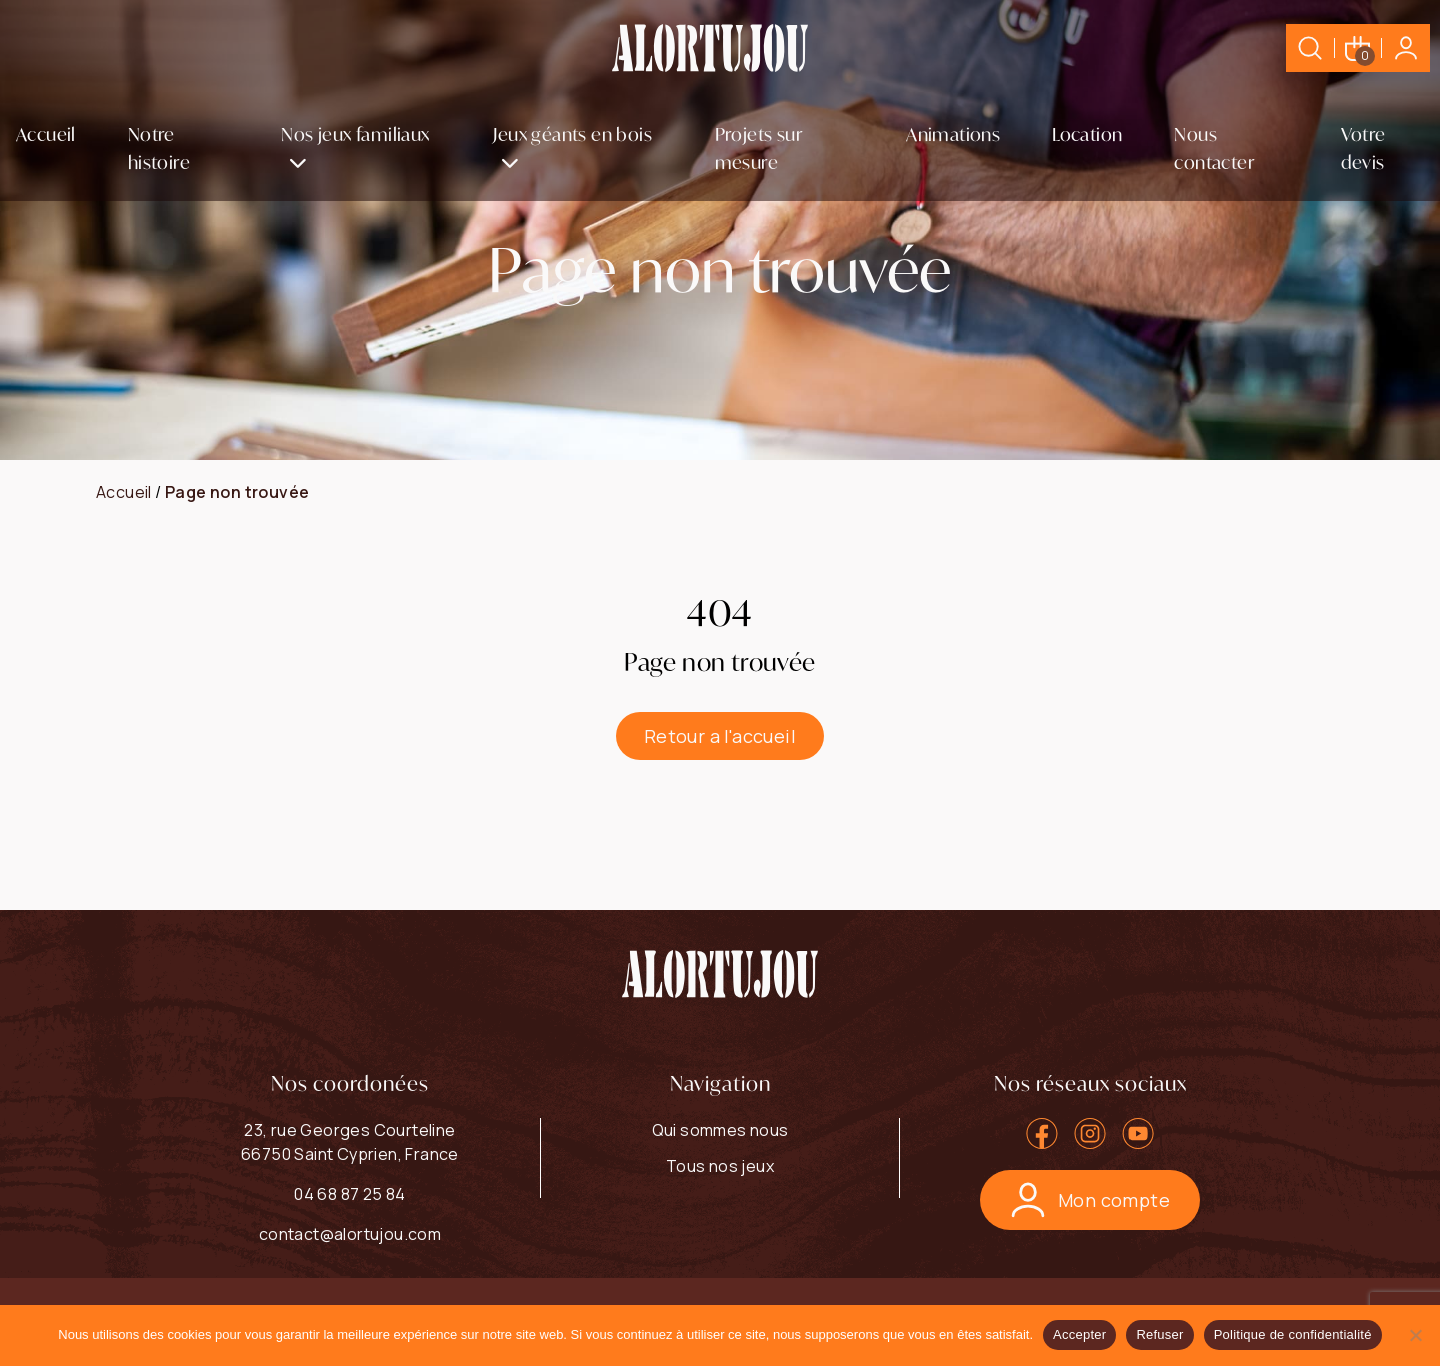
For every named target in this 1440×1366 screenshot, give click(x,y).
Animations (953, 134)
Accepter (1079, 1334)
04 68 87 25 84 (350, 1194)
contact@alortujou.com (350, 1234)
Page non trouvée (237, 492)
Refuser (1159, 1334)
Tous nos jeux (720, 1166)
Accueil (46, 134)
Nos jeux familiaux (355, 134)
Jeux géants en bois (572, 134)
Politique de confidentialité (1293, 1334)
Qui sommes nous (720, 1130)
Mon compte (1090, 1200)
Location (1087, 134)
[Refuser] (1415, 1335)
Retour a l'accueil (720, 736)
